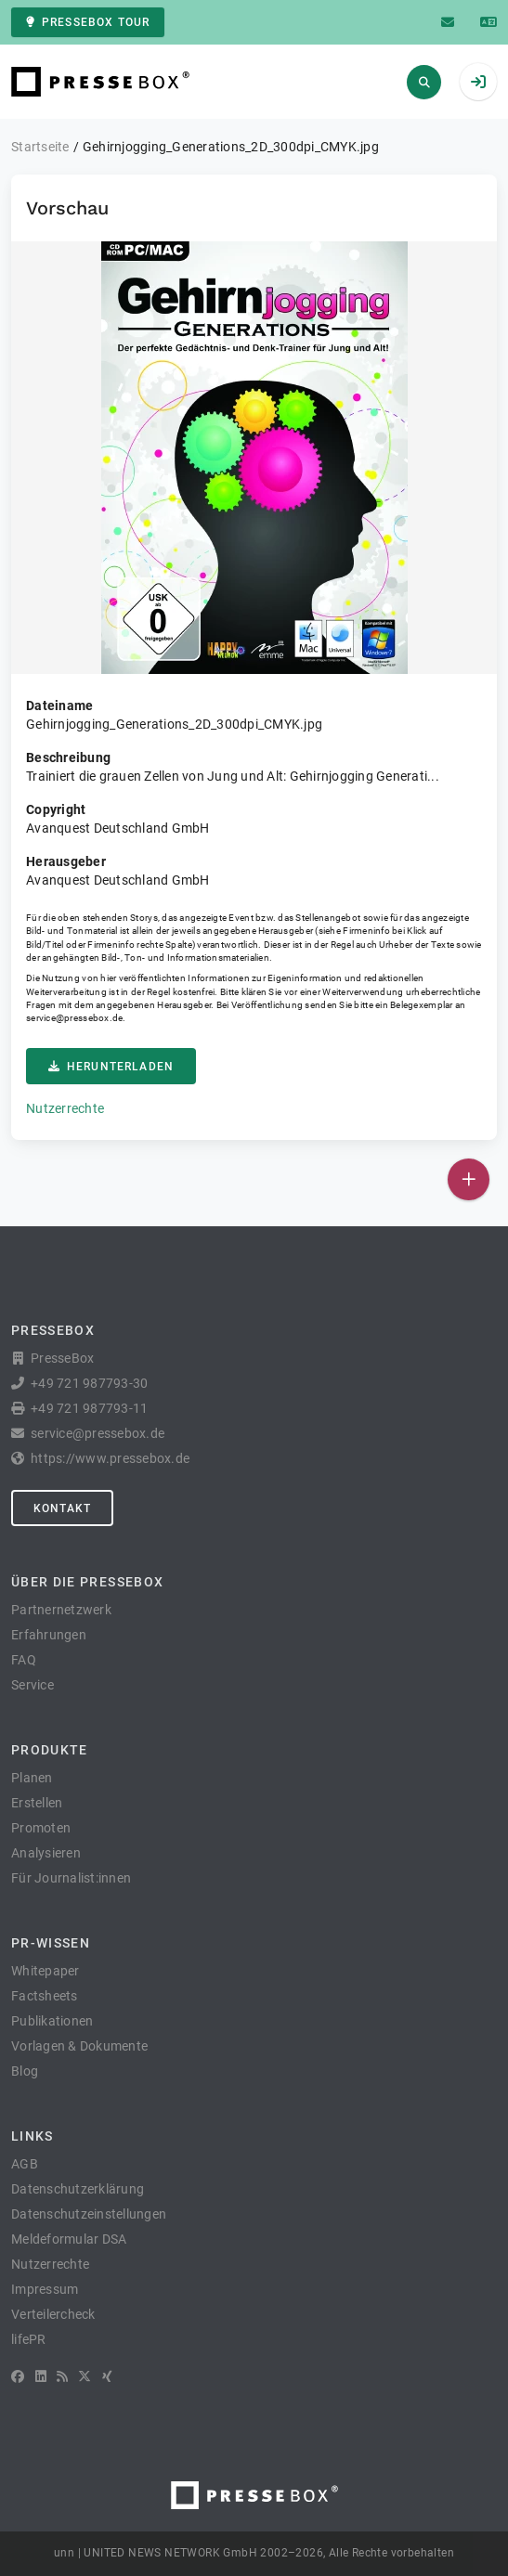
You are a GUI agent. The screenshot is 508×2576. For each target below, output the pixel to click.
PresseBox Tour (88, 22)
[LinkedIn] (40, 2376)
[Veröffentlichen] (468, 1179)
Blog (24, 2071)
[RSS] (62, 2376)
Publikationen (52, 2020)
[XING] (107, 2376)
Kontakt (62, 1508)
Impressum (44, 2289)
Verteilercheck (53, 2314)
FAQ (23, 1659)
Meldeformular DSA (68, 2239)
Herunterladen (111, 1066)
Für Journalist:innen (71, 1878)
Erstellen (36, 1802)
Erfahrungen (48, 1634)
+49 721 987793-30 (89, 1383)
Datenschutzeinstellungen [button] (88, 2214)
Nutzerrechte (65, 1108)
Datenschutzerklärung (77, 2188)
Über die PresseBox (87, 1581)
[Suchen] (424, 82)
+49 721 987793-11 (89, 1408)
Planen (32, 1777)
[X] (84, 2376)
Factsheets (44, 1995)
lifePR (28, 2339)
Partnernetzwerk (61, 1609)
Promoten (41, 1827)
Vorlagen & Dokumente (79, 2046)
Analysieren (46, 1852)
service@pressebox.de (74, 1018)
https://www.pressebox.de (110, 1458)
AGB (24, 2163)
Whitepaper (45, 1970)
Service (32, 1684)
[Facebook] (17, 2376)
